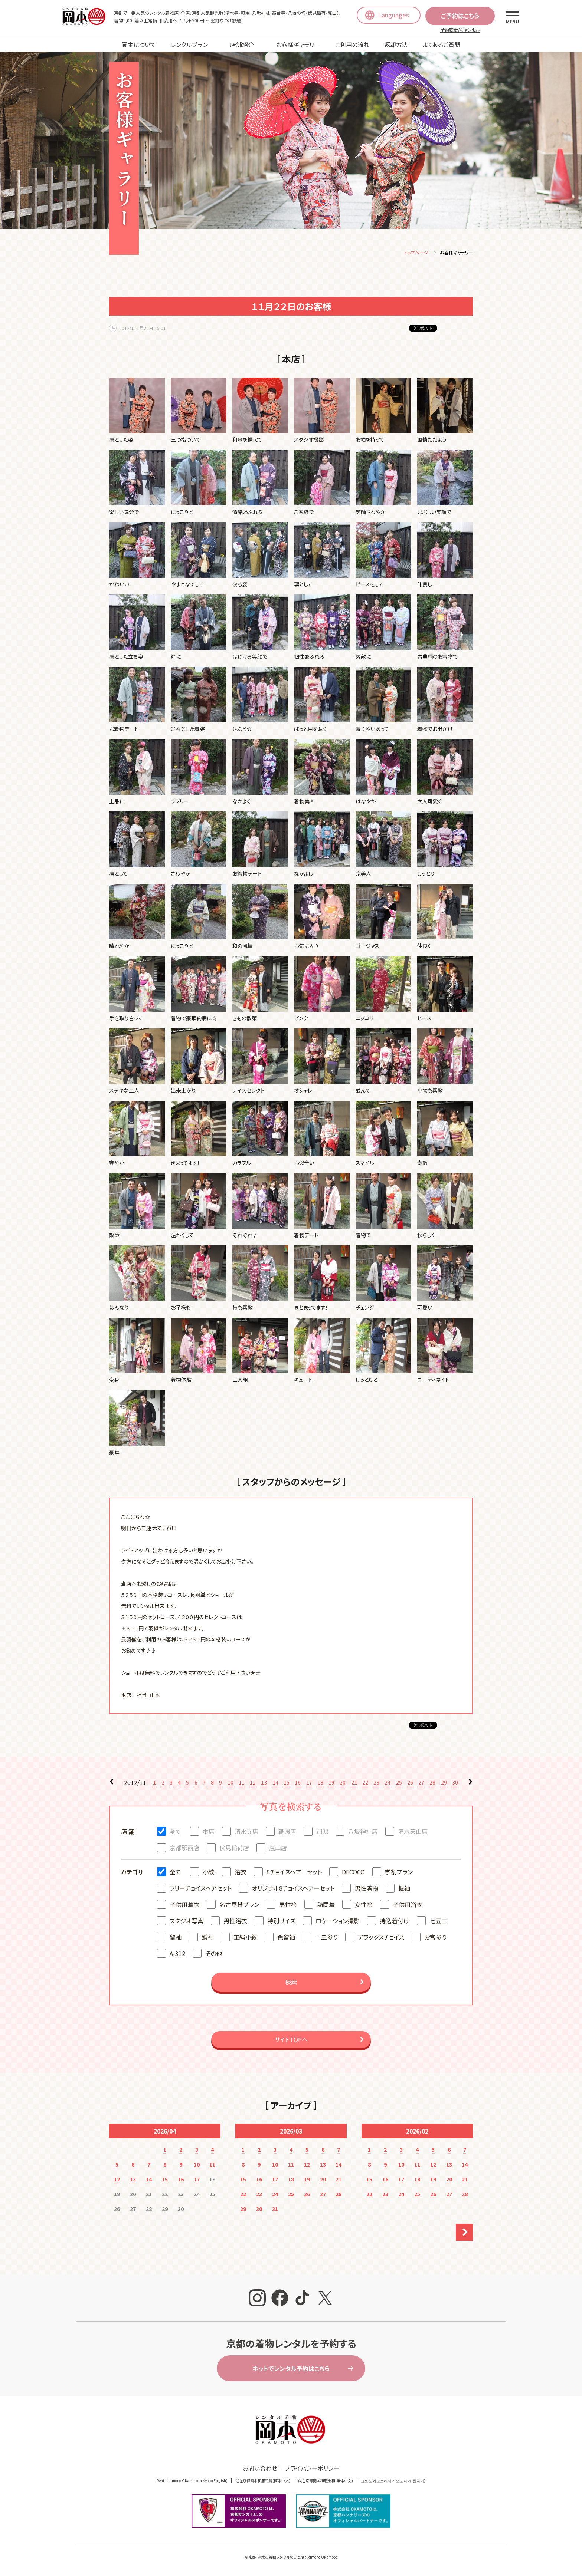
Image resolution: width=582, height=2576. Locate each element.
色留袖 (286, 1938)
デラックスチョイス (381, 1938)
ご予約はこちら (460, 15)
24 (387, 1783)
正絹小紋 (245, 1938)
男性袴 (288, 1905)
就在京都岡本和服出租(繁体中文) (325, 2481)
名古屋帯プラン (239, 1905)
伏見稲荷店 (234, 1848)
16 (298, 1783)
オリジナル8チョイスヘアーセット (293, 1889)
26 (410, 1783)
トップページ (416, 253)
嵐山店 (278, 1848)
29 (444, 1783)
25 (399, 1783)
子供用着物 (184, 1905)
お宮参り (435, 1938)
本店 (209, 1832)
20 (343, 1783)
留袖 (176, 1938)
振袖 (404, 1889)
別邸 (322, 1832)
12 (253, 1783)
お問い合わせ (260, 2469)
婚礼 (207, 1938)
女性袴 (364, 1905)
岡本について (139, 44)
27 (421, 1783)
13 (264, 1783)
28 (432, 1783)
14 (275, 1783)
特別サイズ (281, 1921)
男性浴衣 (235, 1921)
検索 (291, 1983)
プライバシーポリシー (312, 2469)
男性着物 (366, 1889)
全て (175, 1832)
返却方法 (396, 44)
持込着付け (394, 1921)
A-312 (177, 1954)
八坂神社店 (363, 1832)
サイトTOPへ (291, 2040)
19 (331, 1783)
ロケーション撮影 (337, 1921)
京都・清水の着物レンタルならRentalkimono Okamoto (292, 2558)
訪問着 (326, 1905)
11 (242, 1783)
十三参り (326, 1938)
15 (287, 1783)
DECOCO (353, 1872)
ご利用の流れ (352, 44)
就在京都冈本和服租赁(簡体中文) (262, 2481)
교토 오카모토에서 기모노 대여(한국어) (393, 2481)
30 (455, 1783)
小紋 (209, 1872)
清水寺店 (246, 1832)
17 (309, 1783)
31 (275, 2210)
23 (376, 1783)
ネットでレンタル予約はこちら (291, 2369)
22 (365, 1783)
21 (354, 1783)
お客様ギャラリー (298, 44)
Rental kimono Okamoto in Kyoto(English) (192, 2481)
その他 (213, 1954)
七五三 (438, 1921)
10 (230, 1783)
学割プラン (399, 1872)
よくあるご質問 (441, 44)
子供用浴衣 (407, 1905)
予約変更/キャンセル (460, 29)
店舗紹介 (242, 44)
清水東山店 (413, 1832)
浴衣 (240, 1872)
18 (320, 1783)
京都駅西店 (184, 1848)
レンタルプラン (189, 44)
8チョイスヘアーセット (294, 1872)
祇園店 (287, 1832)
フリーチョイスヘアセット (201, 1889)
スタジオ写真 (186, 1921)
